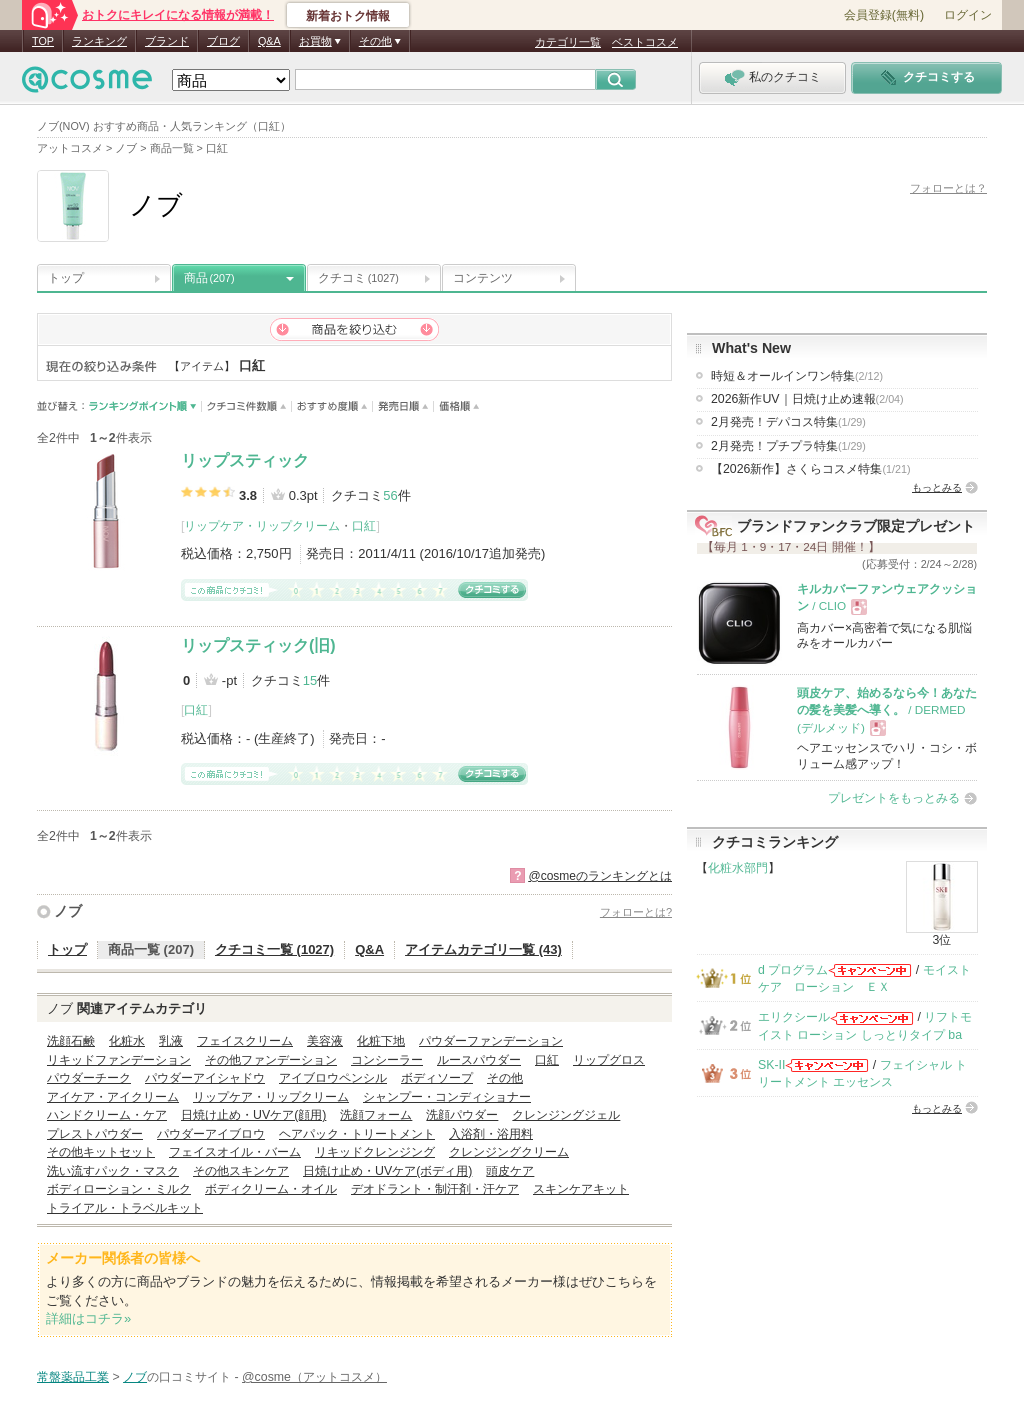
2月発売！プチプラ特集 (788, 446)
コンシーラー (387, 1060)
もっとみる (937, 487)
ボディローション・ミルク (119, 1189)
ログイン (968, 15)
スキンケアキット (581, 1189)
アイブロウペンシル (333, 1078)
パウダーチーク (89, 1078)
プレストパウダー (95, 1134)
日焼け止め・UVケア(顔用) (253, 1115)
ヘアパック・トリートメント (357, 1134)
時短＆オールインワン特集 (797, 376)
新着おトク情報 (348, 16)
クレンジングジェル (566, 1115)
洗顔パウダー (462, 1115)
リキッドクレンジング (375, 1152)
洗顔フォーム (376, 1115)
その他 (505, 1078)
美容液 (325, 1041)
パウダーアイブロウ (211, 1134)
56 (390, 495)
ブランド (167, 41)
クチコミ (358, 278)
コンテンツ (483, 278)
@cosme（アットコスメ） (314, 1377)
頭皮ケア (510, 1171)
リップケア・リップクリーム (262, 526)
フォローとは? (636, 912)
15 (310, 680)
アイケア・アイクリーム (113, 1097)
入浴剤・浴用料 (491, 1134)
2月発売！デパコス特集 (788, 422)
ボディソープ (437, 1078)
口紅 (364, 526)
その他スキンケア (241, 1171)
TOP (43, 41)
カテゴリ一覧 (568, 42)
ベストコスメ (645, 42)
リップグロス (609, 1060)
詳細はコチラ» (88, 1318)
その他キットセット (101, 1152)
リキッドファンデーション (119, 1060)
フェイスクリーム (245, 1041)
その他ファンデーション (271, 1060)
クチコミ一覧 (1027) (274, 949)
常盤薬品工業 (73, 1377)
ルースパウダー (479, 1060)
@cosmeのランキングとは (600, 876)
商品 (209, 278)
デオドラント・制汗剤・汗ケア (435, 1189)
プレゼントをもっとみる (894, 798)
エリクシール (794, 1017)
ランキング (99, 41)
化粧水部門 (738, 868)
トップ (66, 278)
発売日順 (403, 406)
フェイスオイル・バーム (235, 1152)
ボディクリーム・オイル (271, 1189)
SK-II (771, 1065)
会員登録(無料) (884, 15)
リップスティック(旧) (258, 645)
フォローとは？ (948, 188)
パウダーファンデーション (491, 1041)
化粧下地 (381, 1041)
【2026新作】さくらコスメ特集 (811, 469)
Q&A (269, 41)
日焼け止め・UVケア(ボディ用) (387, 1171)
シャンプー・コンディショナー (447, 1097)
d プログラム (793, 970)
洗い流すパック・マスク (113, 1171)
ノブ (68, 911)
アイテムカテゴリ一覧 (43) (483, 949)
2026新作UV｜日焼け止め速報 (807, 399)
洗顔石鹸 (71, 1041)
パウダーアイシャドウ (205, 1078)
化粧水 (127, 1041)
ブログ (223, 41)
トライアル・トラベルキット (125, 1208)
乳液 (171, 1041)
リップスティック (245, 460)
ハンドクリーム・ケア (107, 1115)
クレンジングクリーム (509, 1152)
